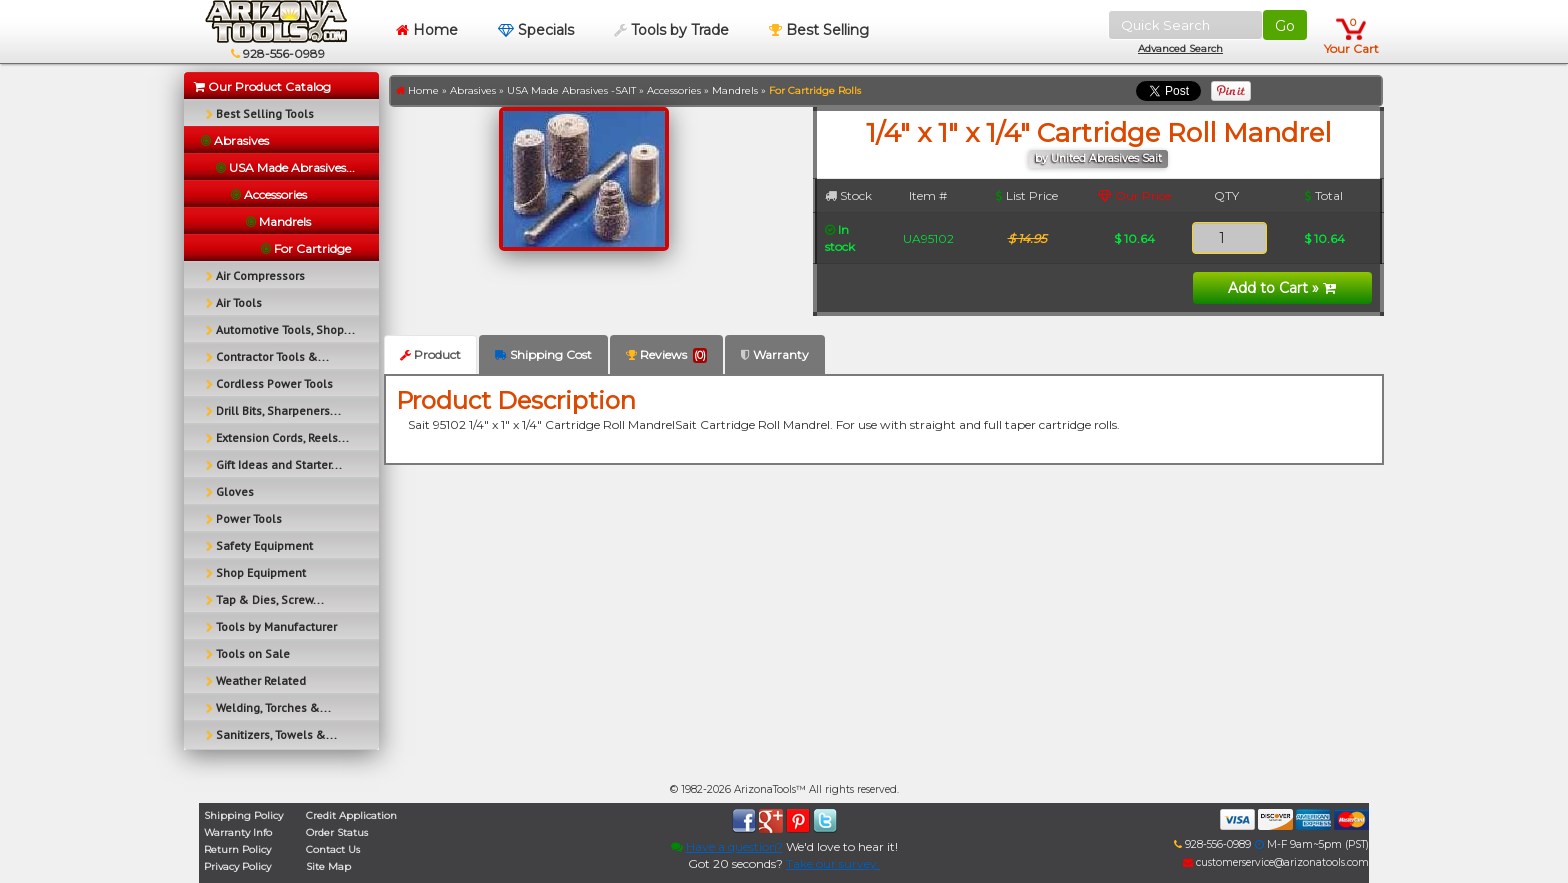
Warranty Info (238, 832)
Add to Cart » (1282, 288)
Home (427, 30)
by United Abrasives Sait (1098, 158)
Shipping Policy (243, 815)
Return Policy (237, 849)
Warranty (775, 354)
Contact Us (333, 849)
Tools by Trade (671, 30)
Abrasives (473, 90)
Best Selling (819, 30)
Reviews (666, 355)
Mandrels (735, 90)
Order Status (337, 832)
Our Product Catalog (262, 86)
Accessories (674, 90)
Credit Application (351, 815)
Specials (536, 30)
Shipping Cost (543, 354)
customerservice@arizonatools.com (1276, 862)
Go (1285, 26)
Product (430, 354)
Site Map (328, 866)
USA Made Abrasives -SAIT (571, 90)
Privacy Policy (237, 866)
